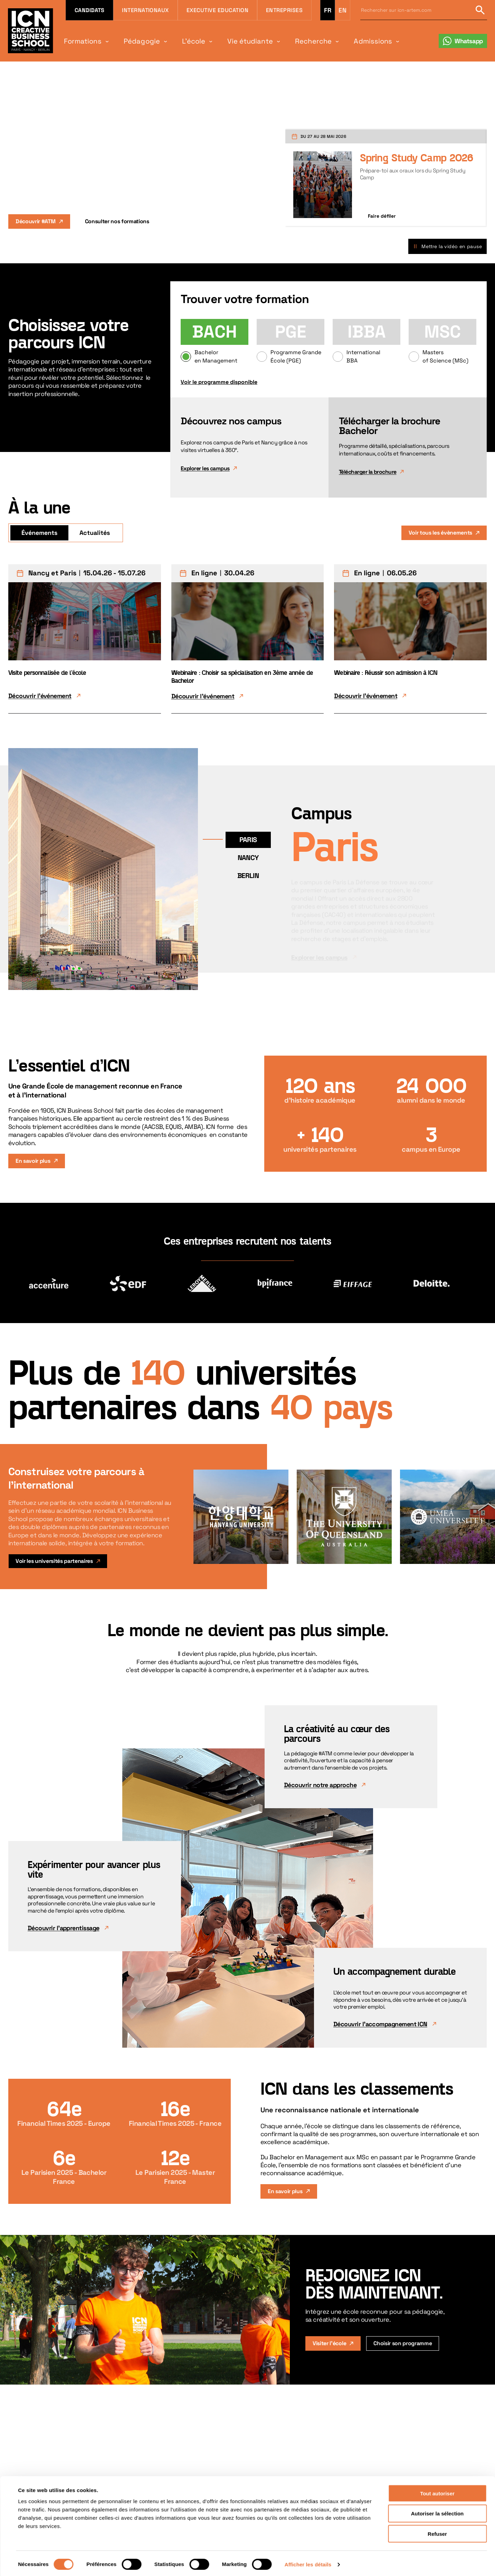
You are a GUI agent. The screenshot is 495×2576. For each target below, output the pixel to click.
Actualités (94, 533)
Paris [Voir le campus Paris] (248, 839)
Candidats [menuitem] (89, 10)
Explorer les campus (205, 468)
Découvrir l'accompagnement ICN (380, 2024)
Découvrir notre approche (320, 1785)
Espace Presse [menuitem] (214, 2566)
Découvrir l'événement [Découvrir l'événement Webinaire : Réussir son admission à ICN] (365, 696)
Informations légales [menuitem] (280, 2557)
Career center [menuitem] (82, 2566)
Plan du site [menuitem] (270, 2548)
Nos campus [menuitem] (81, 2557)
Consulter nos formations (117, 221)
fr (327, 10)
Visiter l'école (329, 2343)
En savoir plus (33, 1160)
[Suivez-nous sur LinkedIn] (347, 2557)
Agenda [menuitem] (207, 2548)
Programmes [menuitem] (81, 2548)
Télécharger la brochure (368, 471)
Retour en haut (468, 2549)
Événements (39, 533)
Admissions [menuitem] (349, 41)
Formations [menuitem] (80, 41)
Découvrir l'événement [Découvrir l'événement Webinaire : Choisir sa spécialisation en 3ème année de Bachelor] (203, 696)
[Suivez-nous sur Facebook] (405, 2557)
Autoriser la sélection (437, 1547)
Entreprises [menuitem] (284, 10)
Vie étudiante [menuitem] (234, 41)
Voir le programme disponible (219, 382)
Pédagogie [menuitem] (135, 41)
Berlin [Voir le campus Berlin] (248, 875)
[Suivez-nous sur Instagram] (386, 2557)
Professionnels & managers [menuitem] (157, 2557)
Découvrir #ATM (36, 221)
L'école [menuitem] (182, 41)
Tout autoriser (437, 1527)
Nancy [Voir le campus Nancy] (248, 857)
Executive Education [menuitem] (217, 10)
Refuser (437, 1567)
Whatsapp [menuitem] (469, 41)
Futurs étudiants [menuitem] (145, 2548)
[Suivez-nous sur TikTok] (366, 2557)
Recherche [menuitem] (294, 41)
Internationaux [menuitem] (145, 10)
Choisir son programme (402, 2343)
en (342, 10)
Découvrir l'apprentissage (63, 1928)
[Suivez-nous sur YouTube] (425, 2557)
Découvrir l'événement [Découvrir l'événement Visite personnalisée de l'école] (40, 696)
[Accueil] (26, 2552)
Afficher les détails (308, 1598)
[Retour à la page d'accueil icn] (30, 30)
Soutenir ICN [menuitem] (212, 2557)
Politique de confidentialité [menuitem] (288, 2566)
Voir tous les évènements (440, 532)
